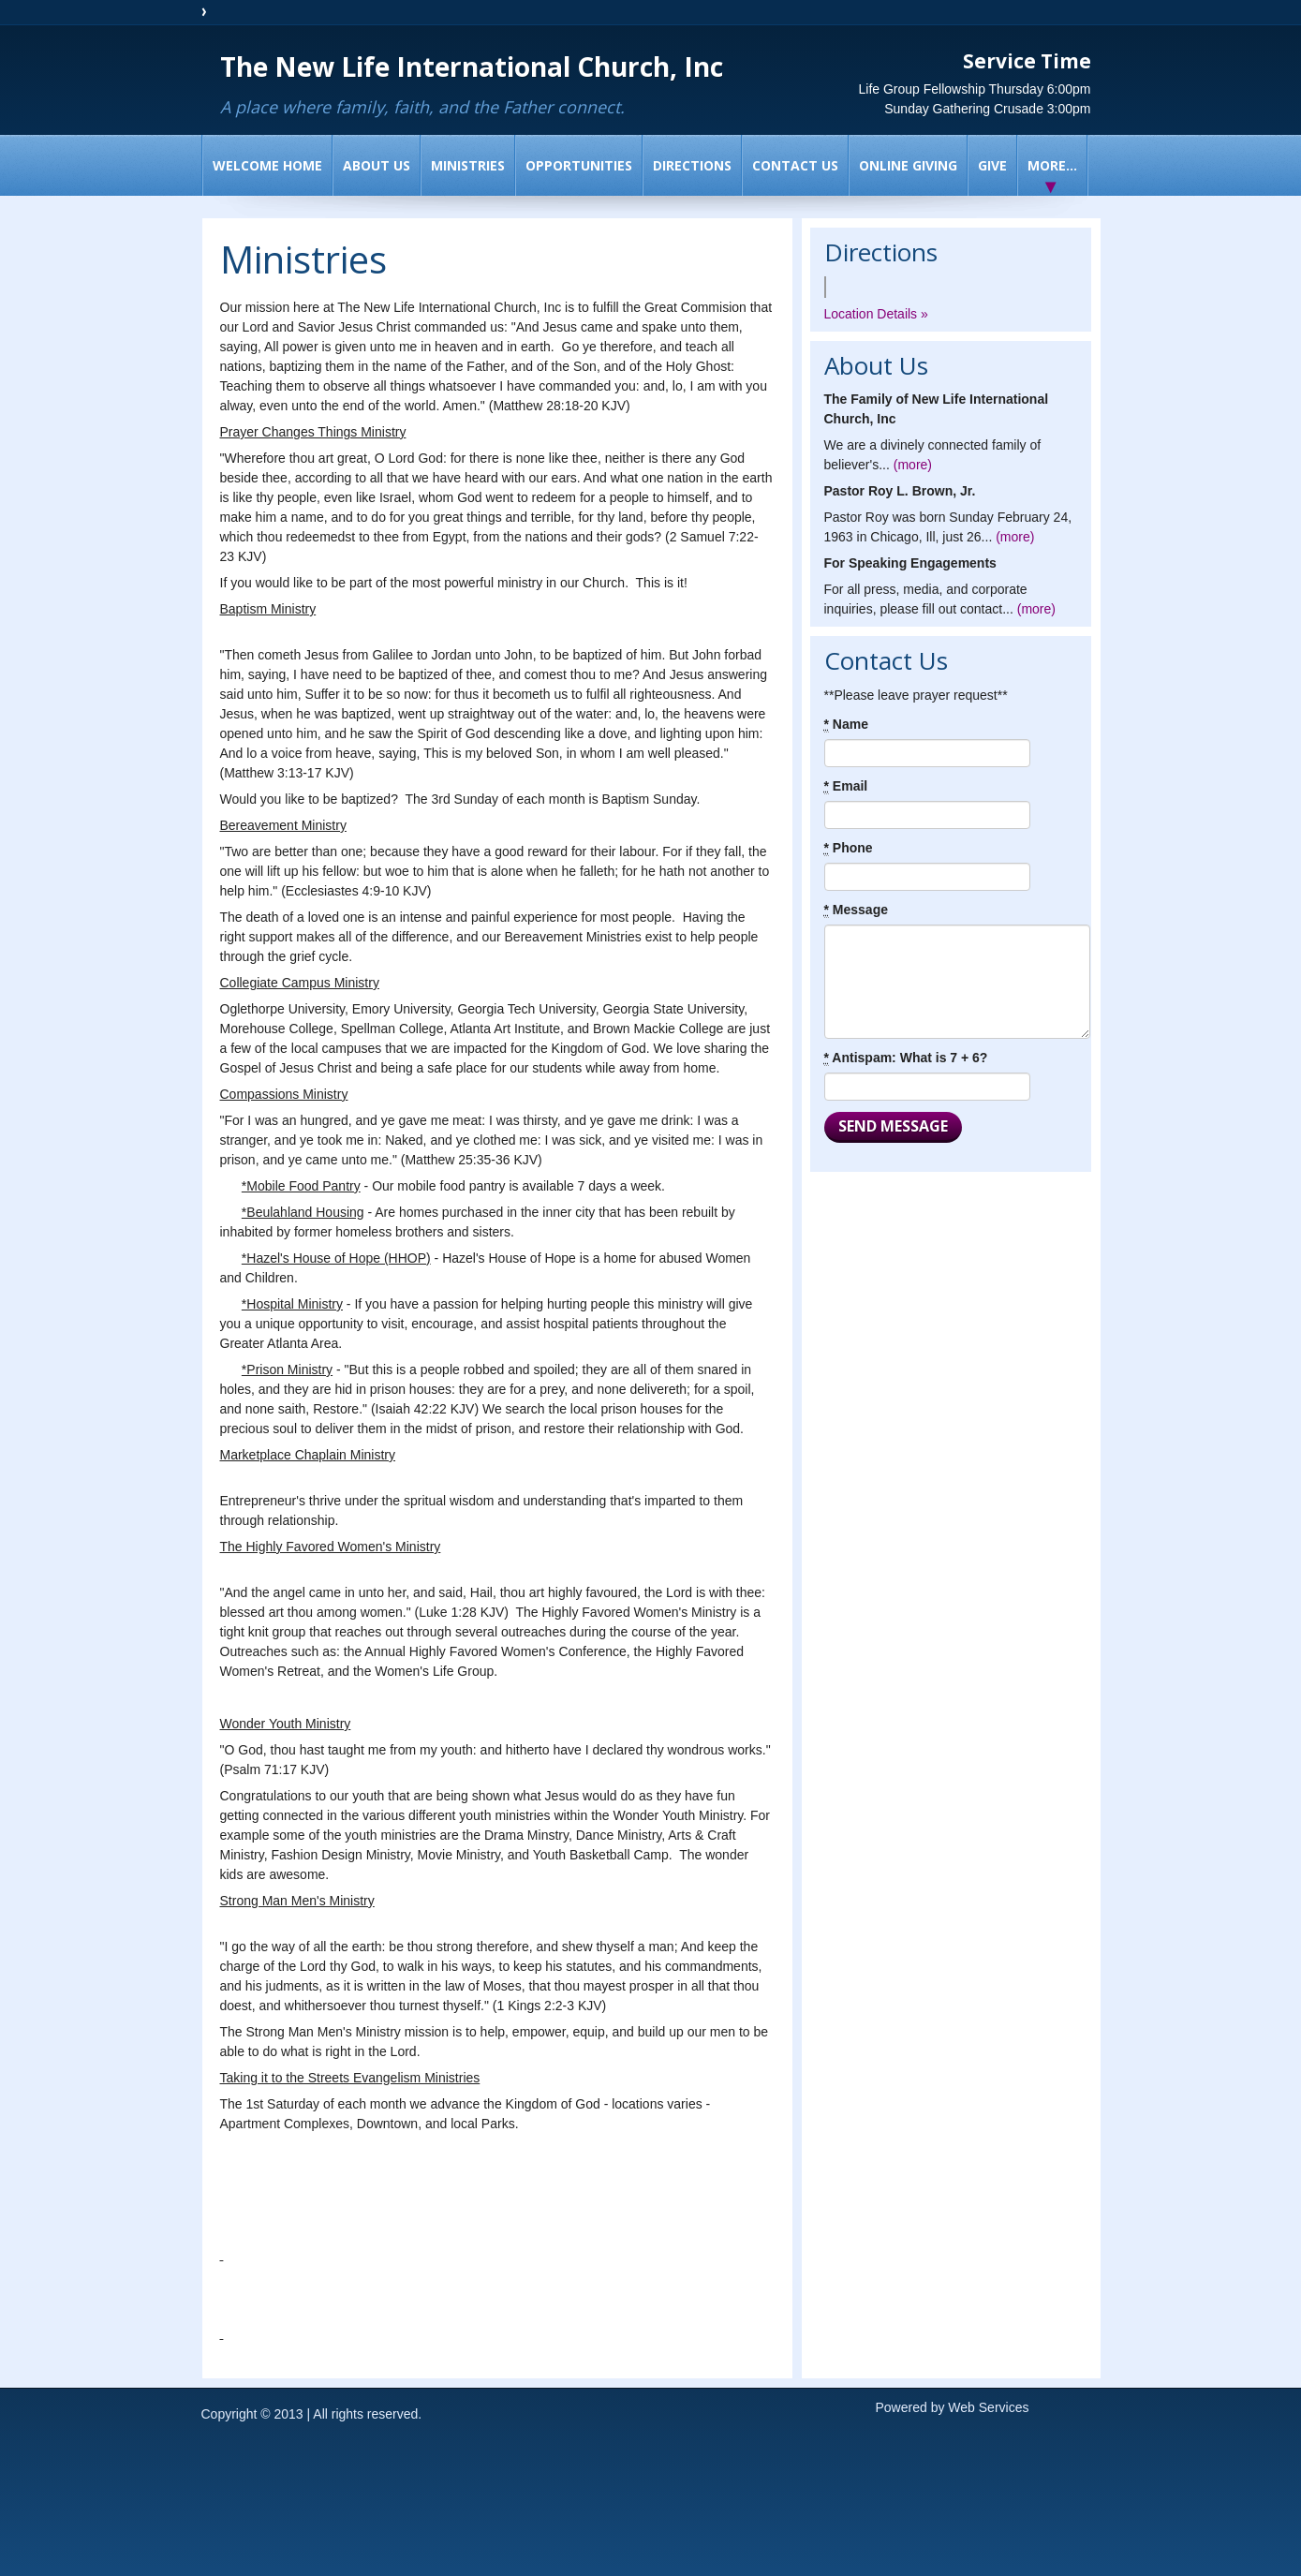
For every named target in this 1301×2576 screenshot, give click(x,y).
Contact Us (795, 165)
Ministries (468, 165)
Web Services (988, 2407)
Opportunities (578, 165)
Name (846, 725)
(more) (913, 464)
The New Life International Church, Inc (471, 66)
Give (992, 165)
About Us (376, 165)
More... (1052, 165)
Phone (848, 848)
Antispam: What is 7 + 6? (906, 1058)
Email (846, 786)
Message (856, 910)
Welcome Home (267, 165)
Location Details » (876, 313)
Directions (692, 165)
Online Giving (908, 165)
